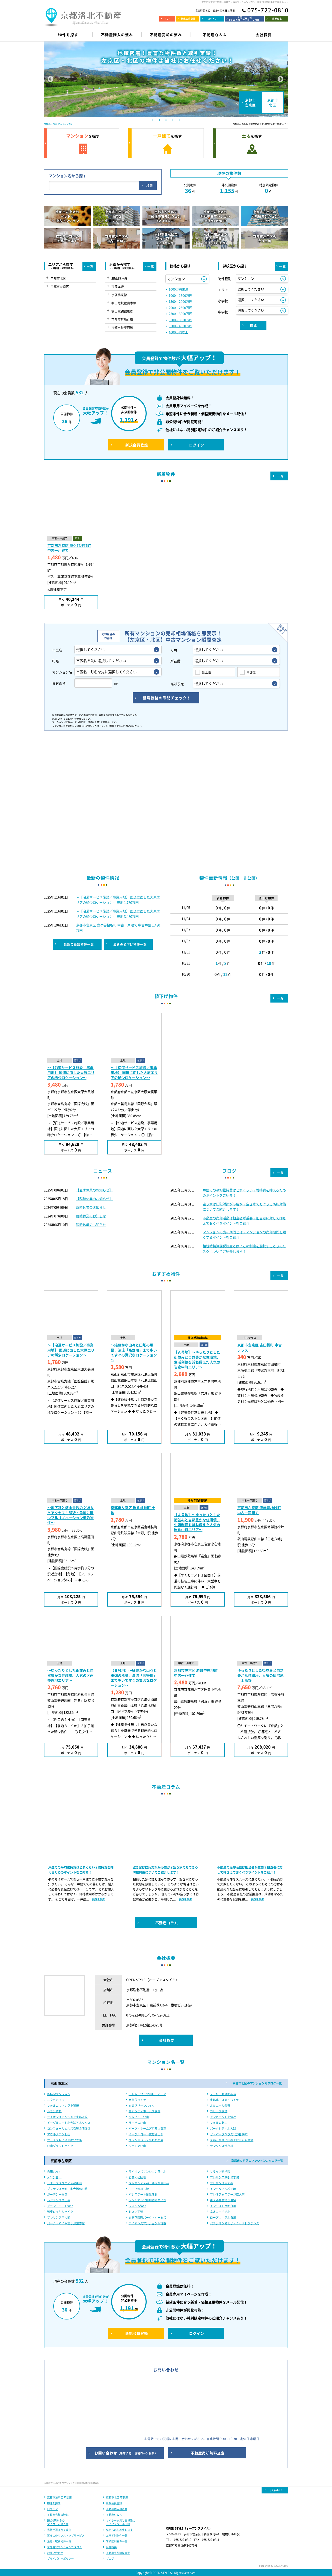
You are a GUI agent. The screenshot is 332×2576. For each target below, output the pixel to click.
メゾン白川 (54, 2177)
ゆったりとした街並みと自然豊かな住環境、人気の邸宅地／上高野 (260, 1675)
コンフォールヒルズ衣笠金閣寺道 (68, 2128)
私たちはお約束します (119, 2530)
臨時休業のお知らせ (91, 1207)
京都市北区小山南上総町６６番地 (231, 2140)
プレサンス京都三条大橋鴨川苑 (67, 2189)
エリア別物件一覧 (116, 2536)
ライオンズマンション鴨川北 (147, 2171)
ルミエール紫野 (220, 2105)
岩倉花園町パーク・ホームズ (147, 2217)
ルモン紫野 (54, 2111)
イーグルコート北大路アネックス (68, 2122)
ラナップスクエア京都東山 (64, 2183)
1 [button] (152, 120)
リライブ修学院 (220, 2171)
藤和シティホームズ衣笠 (144, 2111)
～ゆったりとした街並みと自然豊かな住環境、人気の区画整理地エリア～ (70, 1675)
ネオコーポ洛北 (220, 2211)
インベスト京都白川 (223, 2206)
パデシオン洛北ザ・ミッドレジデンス (234, 2223)
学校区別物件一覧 (116, 2541)
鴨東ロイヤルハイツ (60, 2211)
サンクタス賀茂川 (221, 2146)
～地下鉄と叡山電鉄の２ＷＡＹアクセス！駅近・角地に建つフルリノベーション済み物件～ (70, 1515)
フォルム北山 (218, 2122)
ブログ (110, 2559)
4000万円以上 (178, 332)
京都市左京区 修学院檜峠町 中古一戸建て (259, 1510)
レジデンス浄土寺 (58, 2200)
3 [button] (166, 120)
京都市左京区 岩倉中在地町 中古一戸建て (196, 1673)
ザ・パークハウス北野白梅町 (229, 2134)
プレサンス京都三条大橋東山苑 (149, 2183)
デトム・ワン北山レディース (147, 2094)
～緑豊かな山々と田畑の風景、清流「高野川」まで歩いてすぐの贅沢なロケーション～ (134, 1352)
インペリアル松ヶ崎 (223, 2189)
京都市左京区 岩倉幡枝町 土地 (133, 1510)
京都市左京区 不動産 (59, 2497)
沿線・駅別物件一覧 (59, 2541)
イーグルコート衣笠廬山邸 (146, 2134)
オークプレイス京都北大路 (64, 2140)
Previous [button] (50, 79)
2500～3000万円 (180, 313)
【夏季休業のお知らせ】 (94, 1190)
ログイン (52, 2509)
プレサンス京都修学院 (224, 2177)
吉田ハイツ (54, 2171)
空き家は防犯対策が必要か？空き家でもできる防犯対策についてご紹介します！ (249, 1870)
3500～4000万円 (180, 326)
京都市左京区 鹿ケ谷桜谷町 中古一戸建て (69, 548)
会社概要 (111, 2547)
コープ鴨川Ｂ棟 (139, 2189)
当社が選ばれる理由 (59, 2530)
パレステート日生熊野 (143, 2194)
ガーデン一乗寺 (57, 2194)
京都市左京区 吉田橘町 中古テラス (259, 1347)
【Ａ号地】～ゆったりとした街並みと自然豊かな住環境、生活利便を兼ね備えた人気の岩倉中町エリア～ (197, 1359)
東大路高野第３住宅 (223, 2200)
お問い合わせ (55, 2553)
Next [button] (280, 79)
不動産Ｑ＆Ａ (114, 2515)
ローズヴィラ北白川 (223, 2217)
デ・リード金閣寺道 (223, 2094)
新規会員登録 (114, 2503)
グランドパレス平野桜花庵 (146, 2140)
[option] (166, 79)
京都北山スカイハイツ (224, 2100)
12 (225, 974)
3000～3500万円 (180, 320)
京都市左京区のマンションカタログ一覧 (257, 2160)
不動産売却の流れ (57, 2515)
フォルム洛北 (137, 2206)
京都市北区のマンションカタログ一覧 (257, 2083)
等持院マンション (58, 2094)
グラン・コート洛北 (60, 2206)
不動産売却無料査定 (118, 2553)
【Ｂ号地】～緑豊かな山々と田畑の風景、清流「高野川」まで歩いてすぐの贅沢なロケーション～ (134, 1678)
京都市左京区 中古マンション (58, 123)
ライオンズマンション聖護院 (147, 2223)
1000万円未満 (178, 289)
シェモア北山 (137, 2146)
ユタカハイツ (55, 2100)
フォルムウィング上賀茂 (63, 2105)
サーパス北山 (137, 2122)
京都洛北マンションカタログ (64, 2547)
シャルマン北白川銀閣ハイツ (147, 2200)
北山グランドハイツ (60, 2146)
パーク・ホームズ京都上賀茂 (147, 2128)
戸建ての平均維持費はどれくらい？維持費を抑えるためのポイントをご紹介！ (165, 1870)
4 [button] (172, 120)
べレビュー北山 (139, 2117)
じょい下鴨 (136, 2211)
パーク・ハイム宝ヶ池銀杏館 (66, 2223)
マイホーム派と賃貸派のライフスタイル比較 (120, 2522)
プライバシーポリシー (60, 2559)
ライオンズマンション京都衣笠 (67, 2117)
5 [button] (179, 120)
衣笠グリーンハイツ (142, 2105)
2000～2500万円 (180, 307)
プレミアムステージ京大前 (227, 2194)
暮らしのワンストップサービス (65, 2536)
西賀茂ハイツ (137, 2100)
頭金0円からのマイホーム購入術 (57, 2522)
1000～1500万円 (180, 295)
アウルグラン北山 (58, 2134)
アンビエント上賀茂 (223, 2117)
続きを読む (101, 1899)
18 (269, 963)
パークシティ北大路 (223, 2128)
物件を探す (53, 2503)
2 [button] (159, 120)
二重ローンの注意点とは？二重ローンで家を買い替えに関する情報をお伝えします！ (81, 1870)
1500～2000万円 (180, 301)
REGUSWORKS (281, 2565)
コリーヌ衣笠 (218, 2111)
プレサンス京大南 (221, 2183)
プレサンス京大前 (58, 2217)
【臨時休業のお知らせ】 (94, 1198)
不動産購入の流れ (116, 2509)
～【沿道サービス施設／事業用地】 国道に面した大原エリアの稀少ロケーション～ (70, 1072)
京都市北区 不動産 (117, 2497)
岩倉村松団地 (137, 2177)
